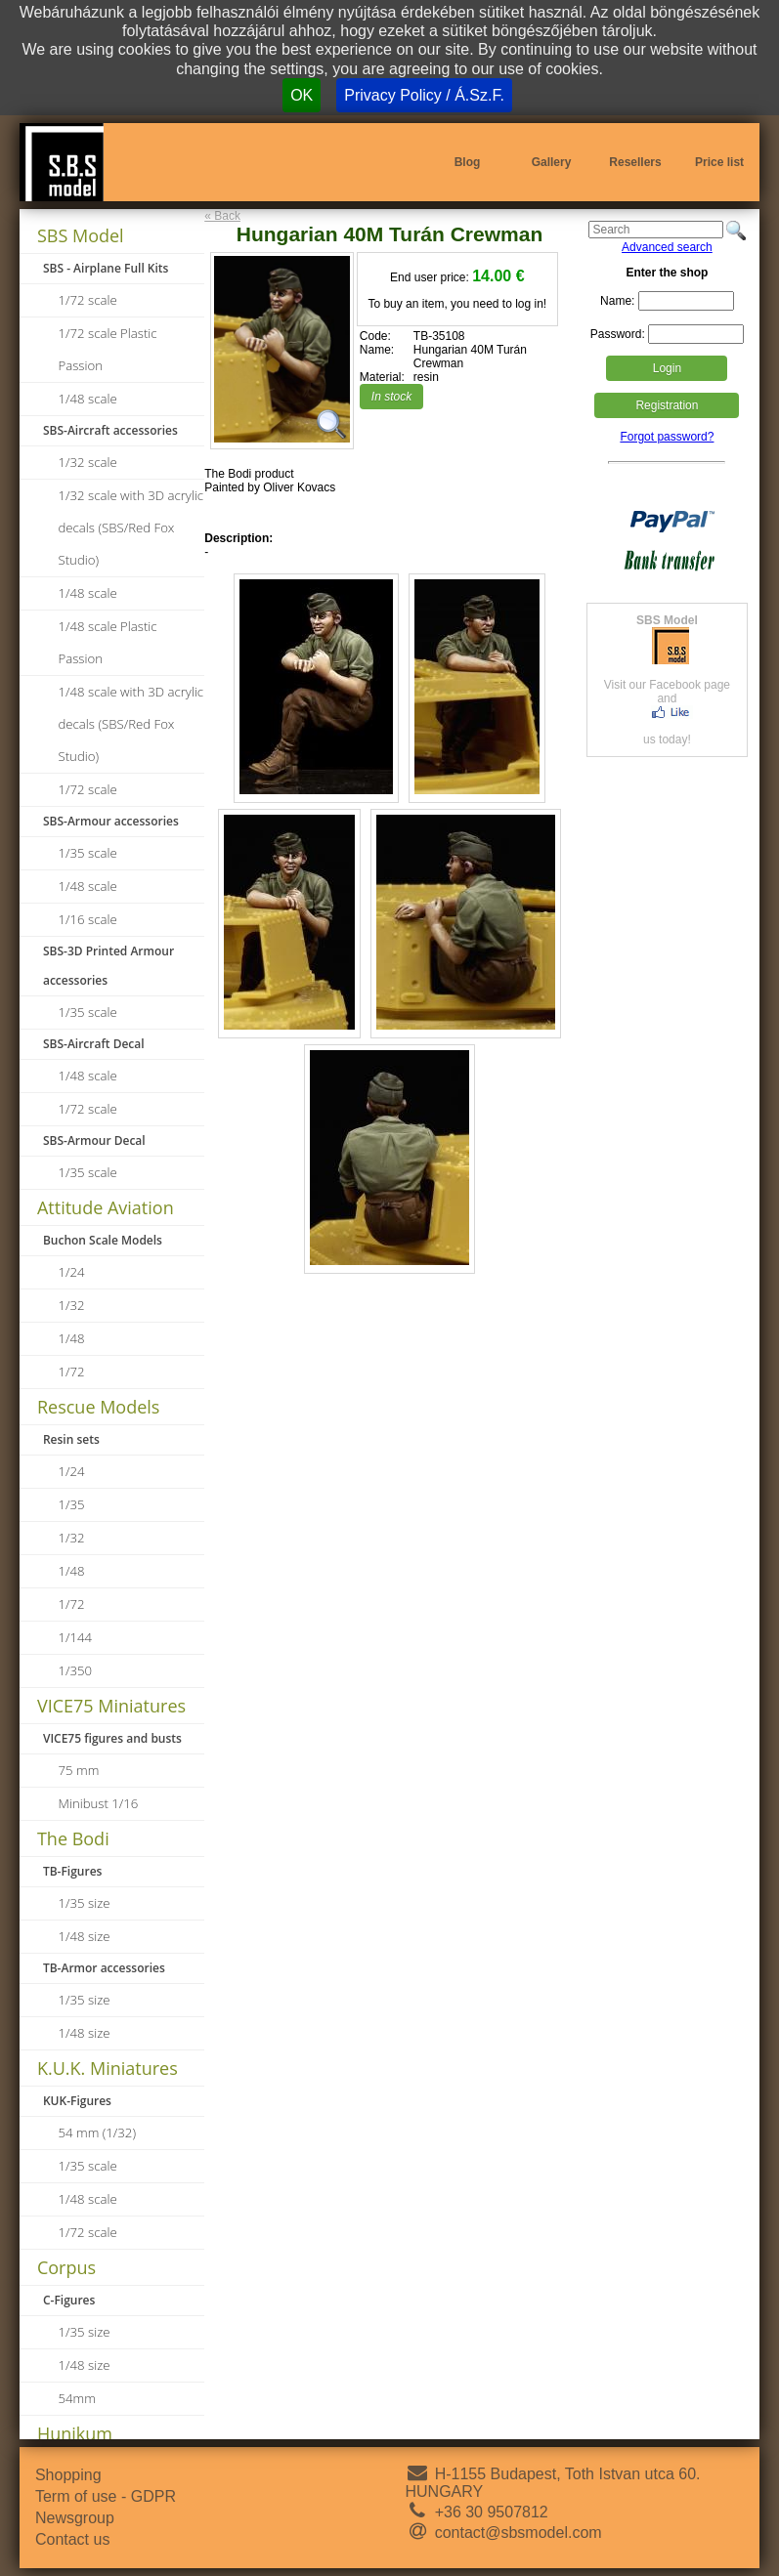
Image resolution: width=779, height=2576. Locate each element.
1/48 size (84, 1936)
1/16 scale (88, 919)
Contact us (72, 2539)
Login (667, 368)
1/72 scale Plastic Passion (108, 349)
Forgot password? (667, 436)
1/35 (72, 1504)
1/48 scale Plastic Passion (108, 642)
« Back (222, 216)
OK (301, 95)
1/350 (76, 1670)
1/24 (72, 1272)
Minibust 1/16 (99, 1803)
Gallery (552, 162)
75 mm (79, 1770)
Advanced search (667, 247)
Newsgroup (74, 2518)
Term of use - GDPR (105, 2496)
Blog (467, 162)
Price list (719, 162)
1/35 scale (88, 853)
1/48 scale (88, 398)
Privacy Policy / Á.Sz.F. (424, 95)
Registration (666, 405)
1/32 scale (88, 462)
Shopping (68, 2475)
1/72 (72, 1371)
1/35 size (84, 1903)
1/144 (76, 1637)
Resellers (635, 162)
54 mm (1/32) (97, 2132)
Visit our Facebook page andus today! (667, 679)
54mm (77, 2398)
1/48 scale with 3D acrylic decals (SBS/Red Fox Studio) (131, 724)
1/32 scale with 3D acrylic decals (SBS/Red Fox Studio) (131, 527)
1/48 (72, 1338)
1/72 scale (88, 300)
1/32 (72, 1305)
